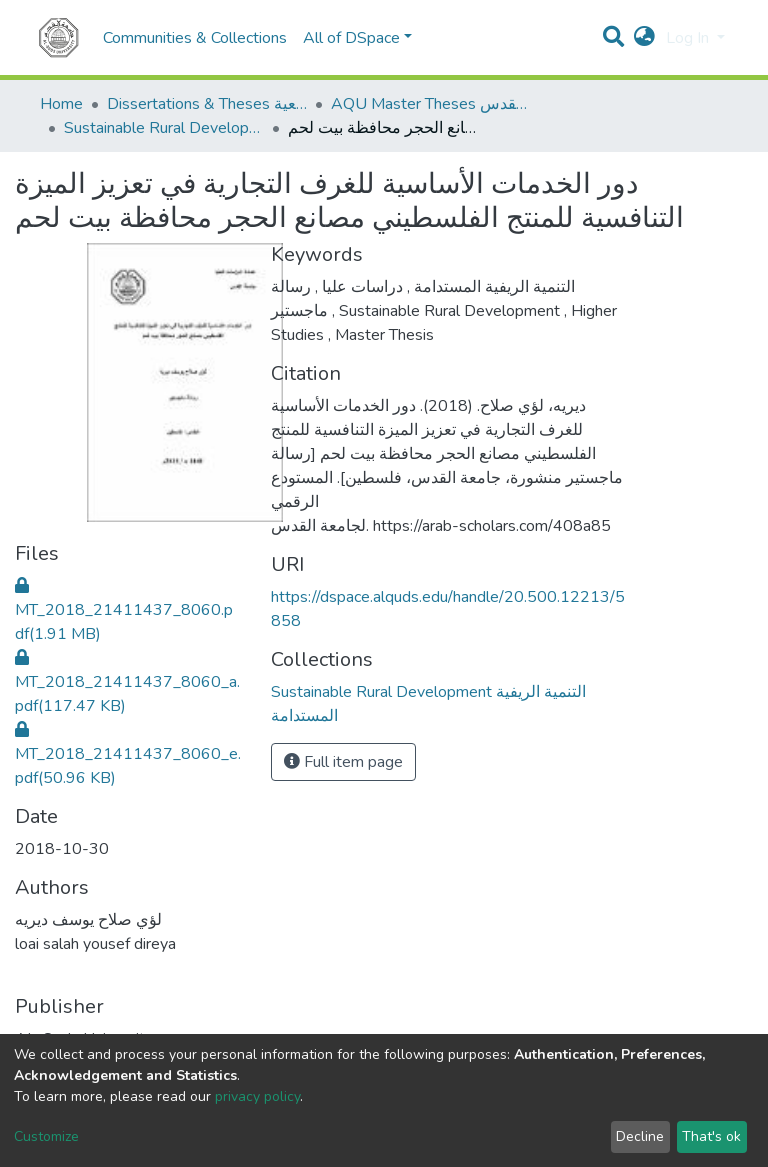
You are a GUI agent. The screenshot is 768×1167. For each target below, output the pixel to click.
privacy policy (257, 1096)
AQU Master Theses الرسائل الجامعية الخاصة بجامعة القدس (431, 104)
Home (61, 104)
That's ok (711, 1136)
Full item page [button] (343, 762)
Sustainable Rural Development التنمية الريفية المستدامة (164, 128)
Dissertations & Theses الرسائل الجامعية (207, 104)
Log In (689, 38)
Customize (46, 1136)
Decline (640, 1136)
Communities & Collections (195, 38)
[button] (644, 38)
